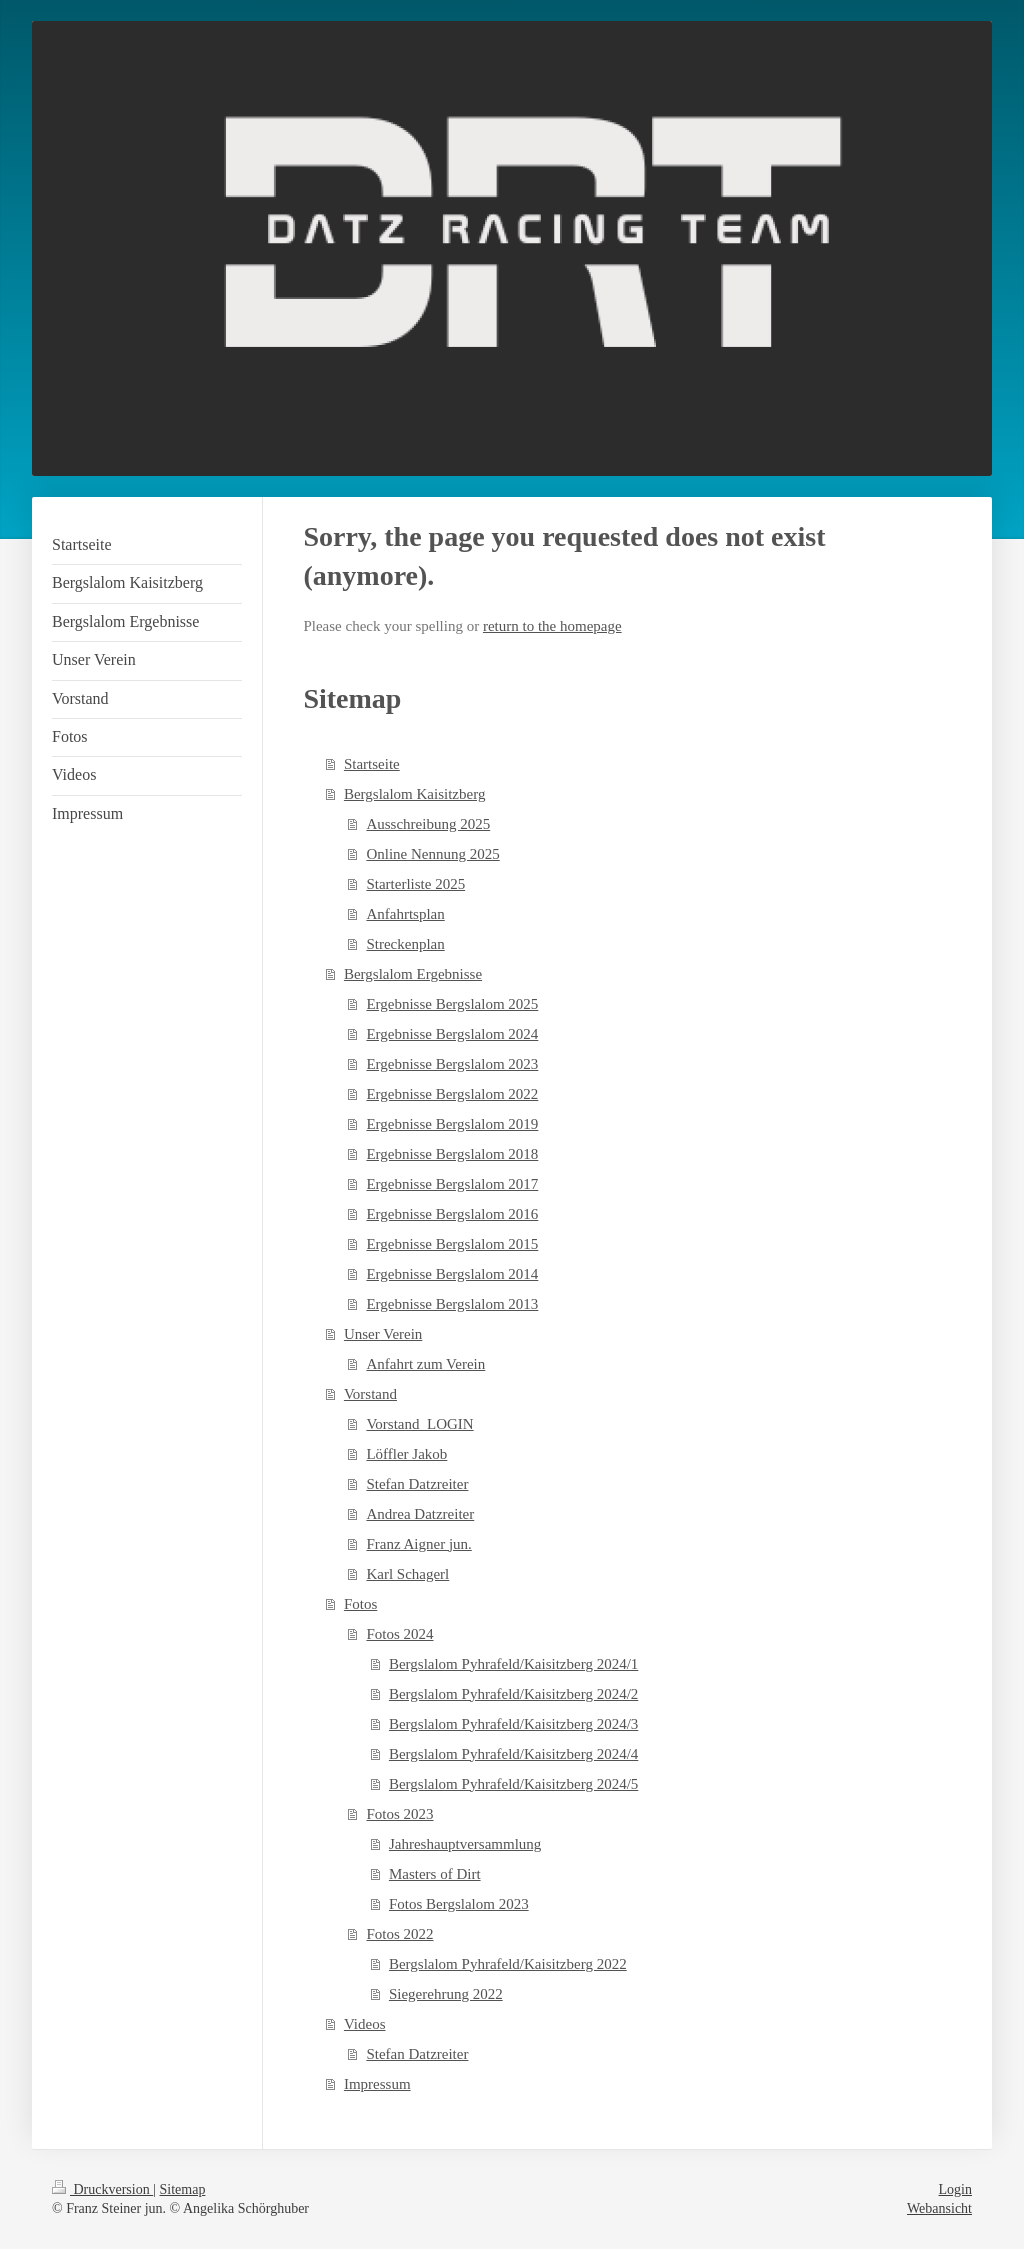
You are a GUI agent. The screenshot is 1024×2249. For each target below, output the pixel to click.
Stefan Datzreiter (417, 1484)
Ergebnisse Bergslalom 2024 (452, 1034)
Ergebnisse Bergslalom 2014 (452, 1274)
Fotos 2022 (399, 1934)
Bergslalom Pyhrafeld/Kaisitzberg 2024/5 (513, 1784)
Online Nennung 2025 (432, 854)
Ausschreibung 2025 (428, 824)
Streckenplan (405, 944)
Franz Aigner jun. (418, 1544)
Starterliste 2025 (415, 884)
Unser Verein (383, 1334)
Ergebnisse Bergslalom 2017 (452, 1184)
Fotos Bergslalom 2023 (459, 1904)
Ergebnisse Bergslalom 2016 (452, 1214)
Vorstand (370, 1394)
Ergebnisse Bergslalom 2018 (452, 1154)
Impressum (377, 2084)
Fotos (360, 1604)
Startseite (372, 764)
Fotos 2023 (399, 1814)
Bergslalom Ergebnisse (413, 974)
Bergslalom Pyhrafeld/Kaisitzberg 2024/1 (513, 1664)
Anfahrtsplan (405, 914)
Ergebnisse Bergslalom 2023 (452, 1064)
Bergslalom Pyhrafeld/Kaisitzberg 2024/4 (513, 1754)
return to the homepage (552, 626)
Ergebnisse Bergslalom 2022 (452, 1094)
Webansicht (939, 2208)
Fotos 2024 (399, 1634)
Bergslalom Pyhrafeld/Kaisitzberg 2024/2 (513, 1694)
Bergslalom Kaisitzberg (415, 794)
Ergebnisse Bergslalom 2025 (452, 1004)
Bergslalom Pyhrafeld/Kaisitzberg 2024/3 (513, 1724)
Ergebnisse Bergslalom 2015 (452, 1244)
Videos (365, 2024)
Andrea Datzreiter (420, 1514)
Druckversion (102, 2189)
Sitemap (183, 2189)
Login (955, 2189)
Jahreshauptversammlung (465, 1844)
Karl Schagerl (407, 1574)
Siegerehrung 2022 (446, 1994)
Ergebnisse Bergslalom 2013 (452, 1304)
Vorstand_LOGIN (419, 1424)
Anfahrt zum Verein (425, 1364)
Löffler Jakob (406, 1454)
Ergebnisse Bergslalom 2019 (452, 1124)
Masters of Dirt (435, 1874)
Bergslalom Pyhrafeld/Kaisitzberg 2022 (508, 1964)
